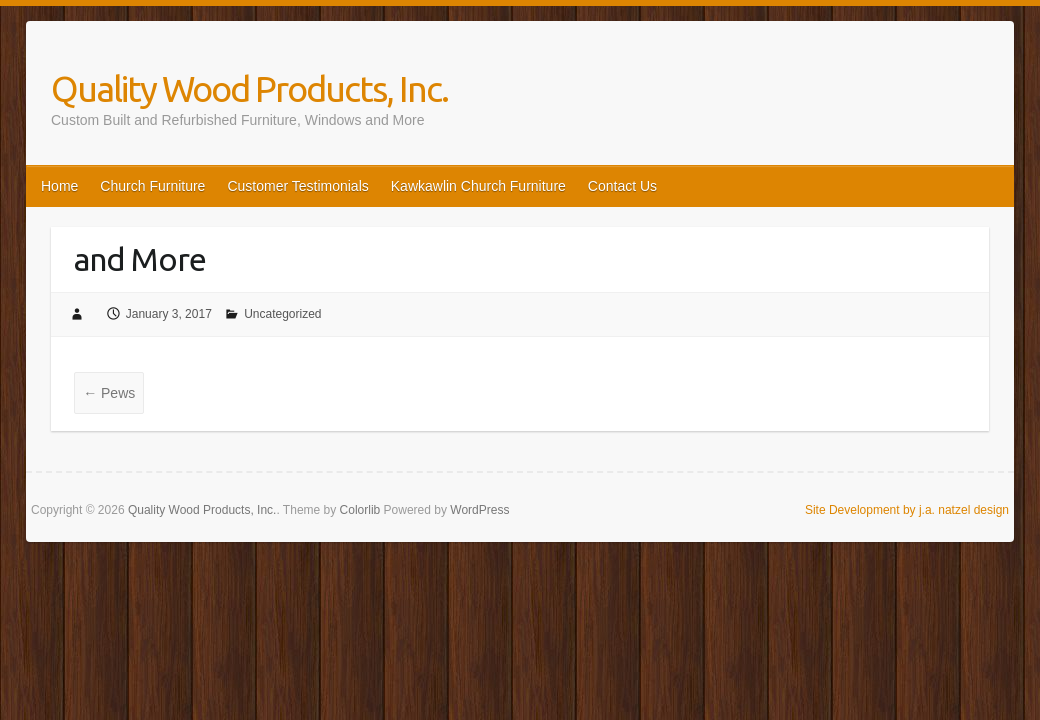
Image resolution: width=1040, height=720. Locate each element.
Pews (109, 393)
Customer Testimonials (297, 186)
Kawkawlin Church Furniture (478, 186)
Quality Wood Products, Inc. (249, 88)
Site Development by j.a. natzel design (907, 510)
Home (59, 186)
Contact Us (622, 186)
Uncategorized (282, 314)
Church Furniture (152, 186)
